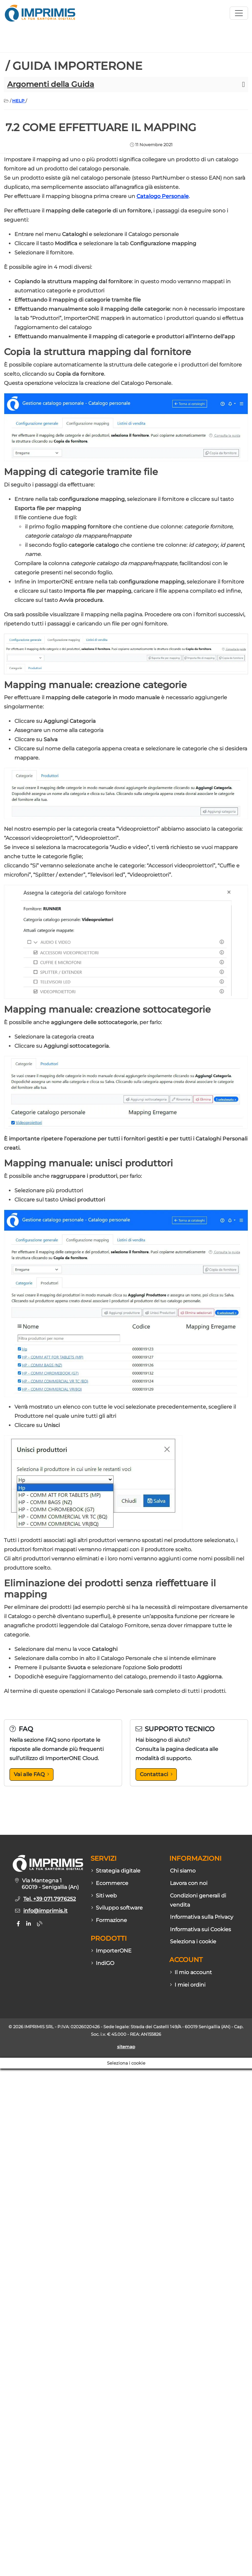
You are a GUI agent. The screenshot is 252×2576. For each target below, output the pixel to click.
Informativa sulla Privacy (201, 1917)
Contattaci (156, 1774)
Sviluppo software (117, 1908)
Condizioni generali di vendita (198, 1900)
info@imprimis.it (45, 1911)
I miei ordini (187, 1985)
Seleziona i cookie (193, 1941)
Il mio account (191, 1972)
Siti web (104, 1895)
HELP (19, 100)
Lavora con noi (188, 1883)
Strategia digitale (115, 1871)
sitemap (126, 2046)
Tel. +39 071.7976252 (49, 1899)
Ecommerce (109, 1883)
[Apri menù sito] (239, 13)
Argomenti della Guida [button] (50, 84)
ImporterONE (111, 1951)
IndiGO (102, 1963)
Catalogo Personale (162, 196)
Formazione (109, 1920)
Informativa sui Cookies (200, 1929)
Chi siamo (183, 1871)
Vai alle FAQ (31, 1774)
